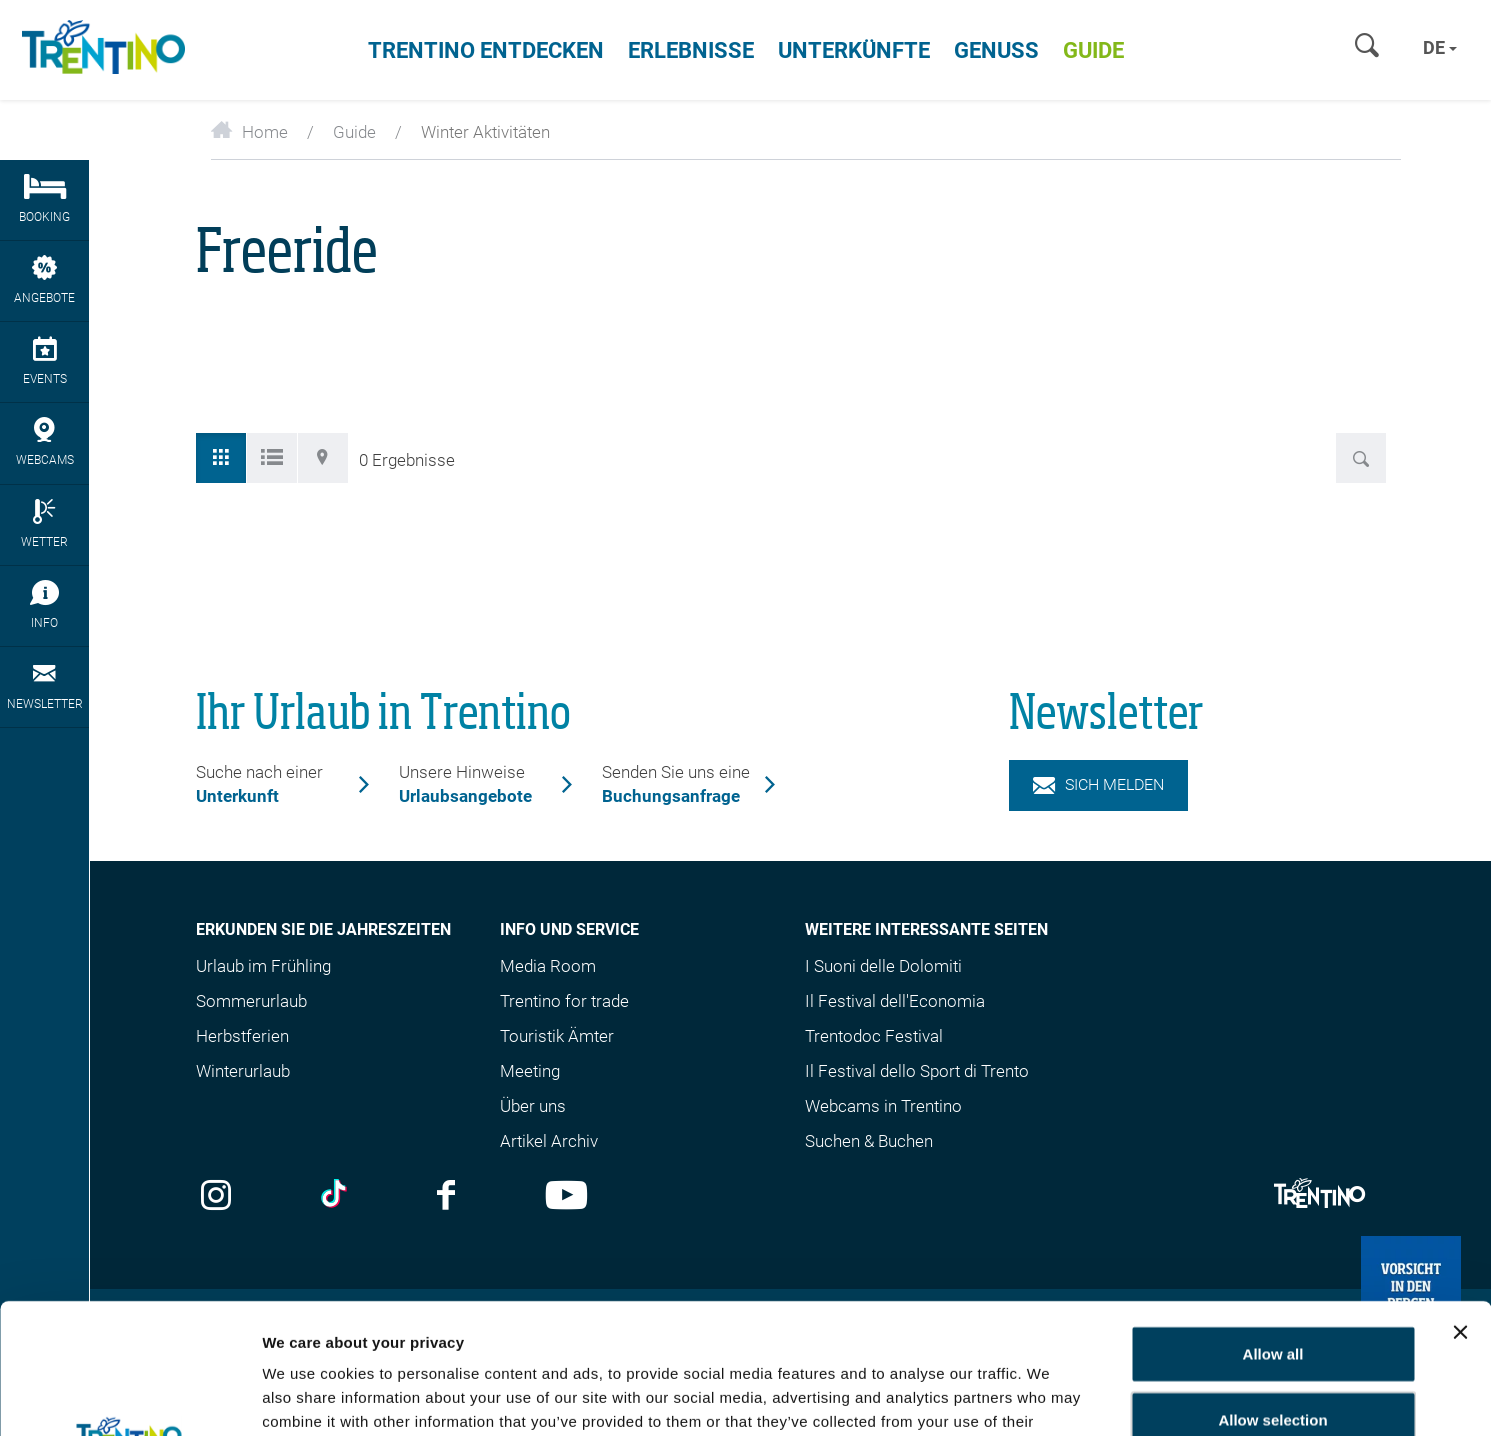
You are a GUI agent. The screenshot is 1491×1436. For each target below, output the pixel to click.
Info (44, 605)
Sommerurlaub (251, 1001)
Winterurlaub (243, 1071)
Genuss (996, 50)
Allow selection (1272, 1289)
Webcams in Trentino (883, 1106)
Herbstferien (242, 1036)
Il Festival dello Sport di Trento (917, 1071)
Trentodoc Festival (874, 1036)
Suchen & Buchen (869, 1141)
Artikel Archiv (549, 1141)
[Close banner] (1460, 1202)
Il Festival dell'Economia (895, 1001)
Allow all (1273, 1223)
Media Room (548, 966)
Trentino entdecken (486, 50)
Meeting (530, 1071)
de (1440, 47)
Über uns (533, 1106)
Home (249, 132)
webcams (44, 442)
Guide (1093, 50)
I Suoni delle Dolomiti (883, 966)
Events (44, 361)
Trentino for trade (564, 1001)
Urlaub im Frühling (263, 966)
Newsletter (44, 686)
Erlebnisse (691, 50)
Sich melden (1099, 784)
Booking (44, 199)
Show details (1177, 1396)
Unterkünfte (854, 50)
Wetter (44, 524)
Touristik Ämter (557, 1036)
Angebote (44, 280)
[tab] (221, 458)
